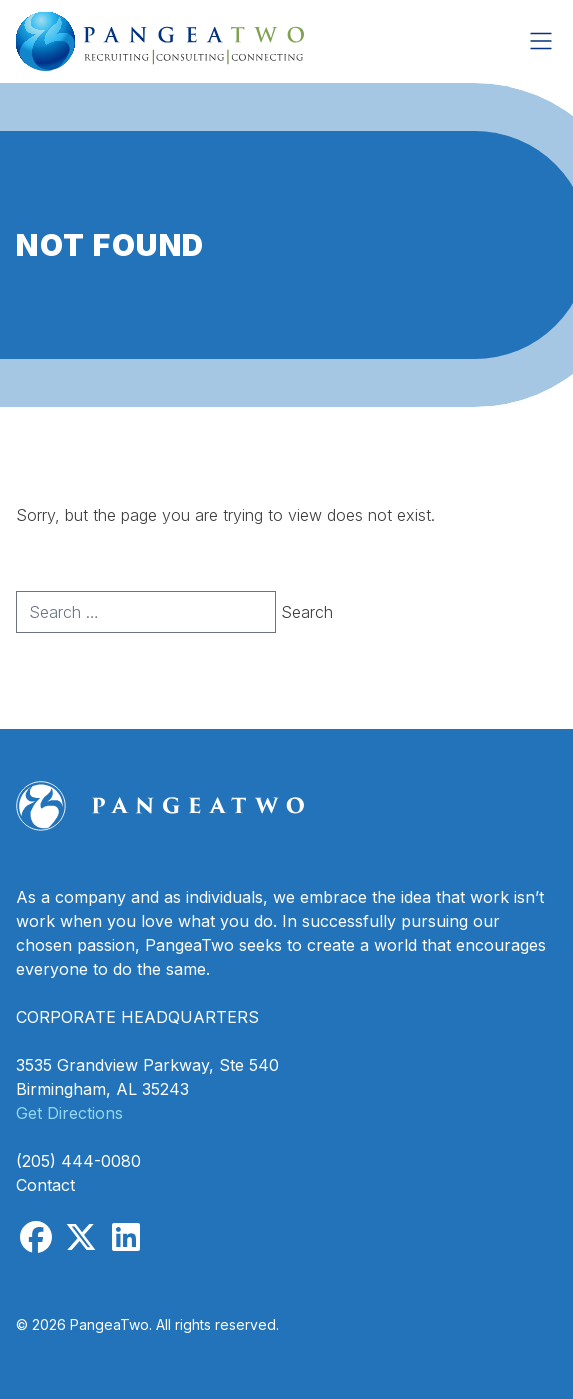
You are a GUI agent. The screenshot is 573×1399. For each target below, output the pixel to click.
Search (307, 612)
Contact (45, 1185)
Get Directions (69, 1113)
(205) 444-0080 (78, 1161)
